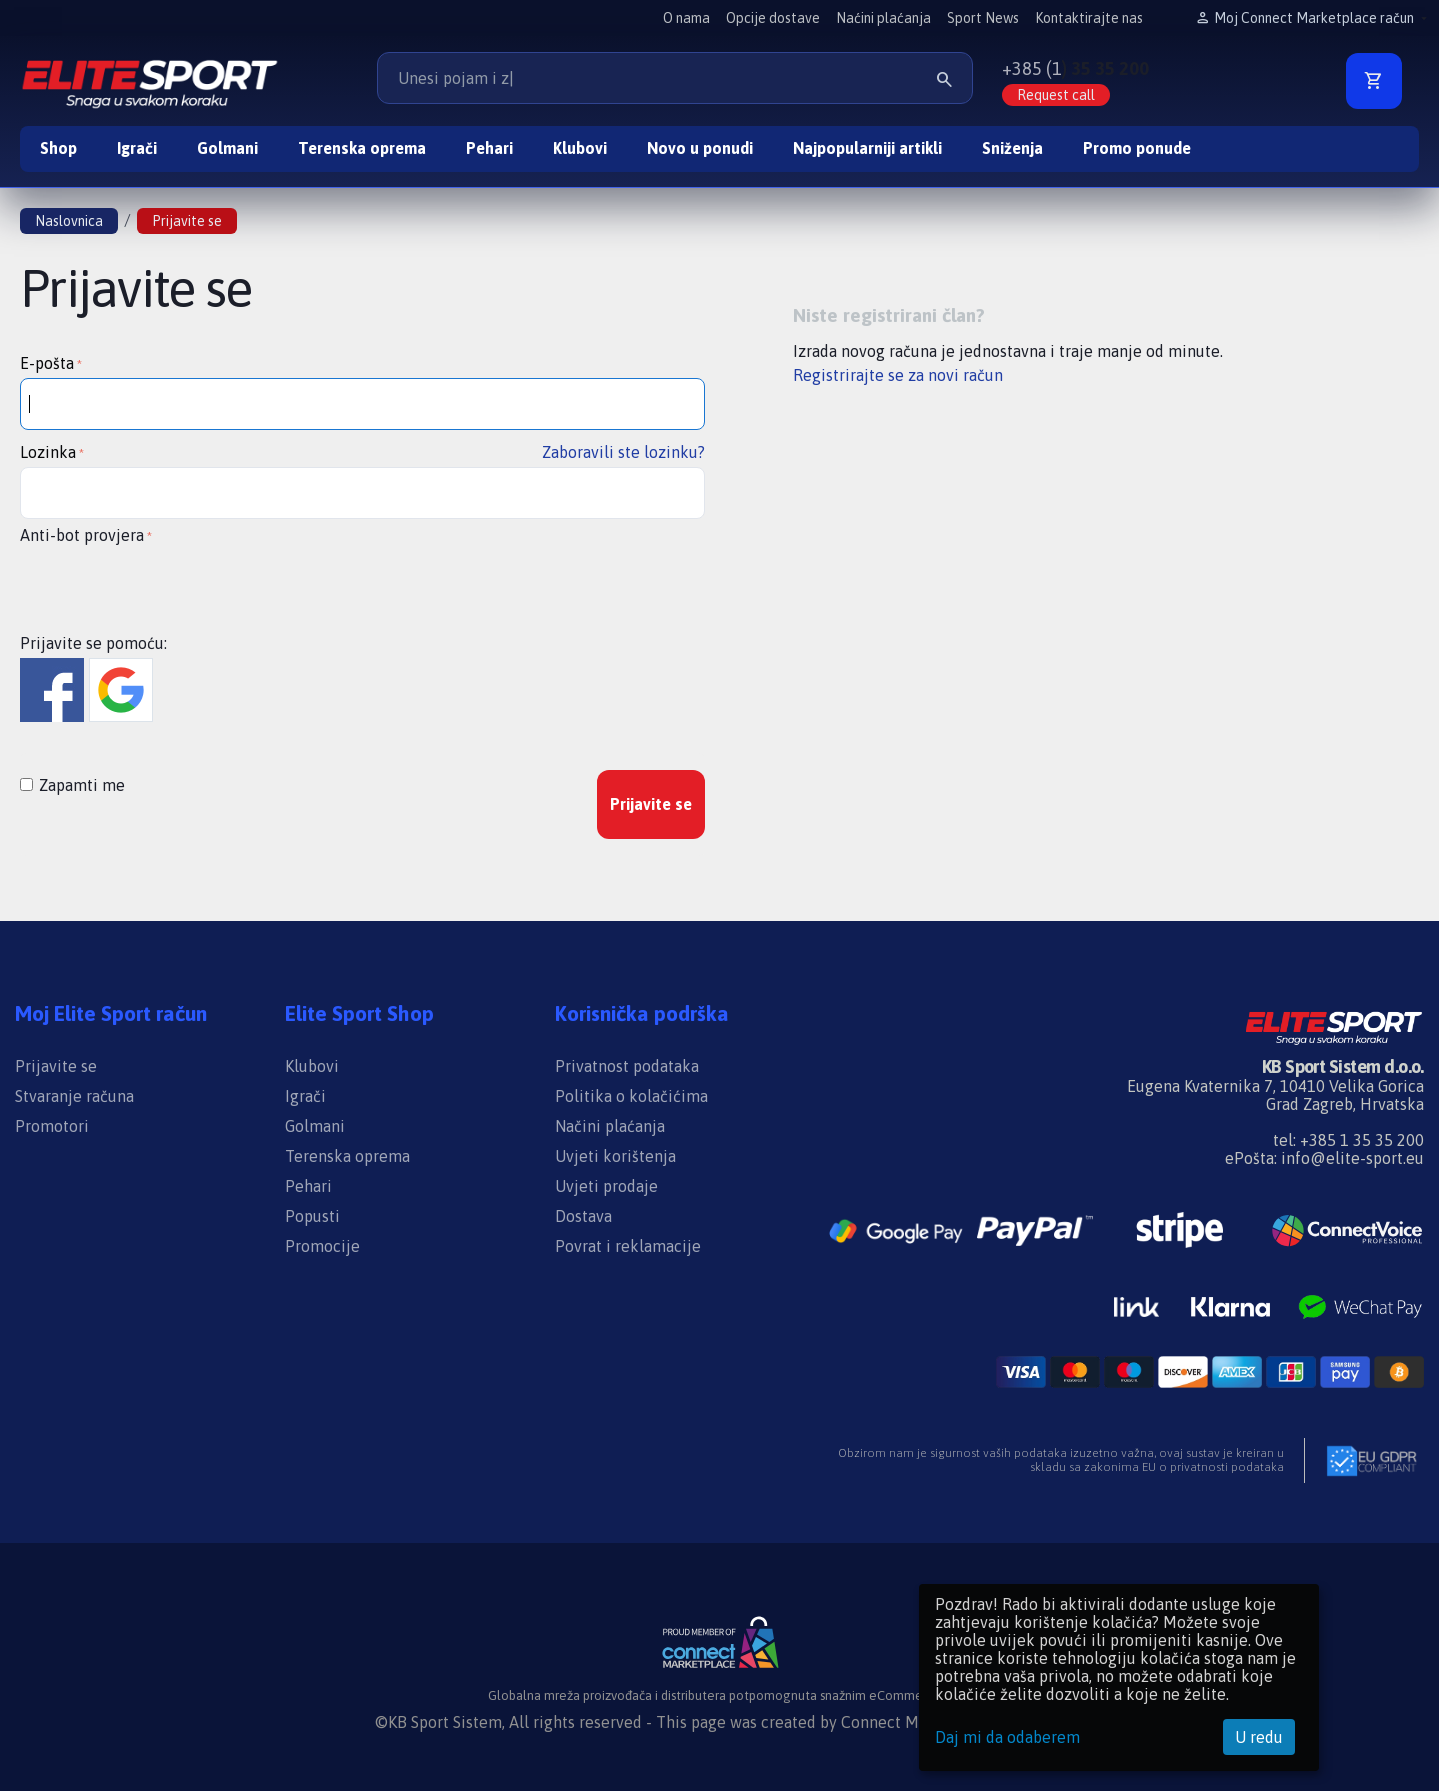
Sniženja (1012, 148)
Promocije (322, 1246)
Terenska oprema (362, 148)
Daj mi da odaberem (1007, 1737)
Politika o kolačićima (631, 1096)
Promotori (52, 1126)
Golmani (227, 148)
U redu (1259, 1737)
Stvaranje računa (74, 1096)
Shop (58, 148)
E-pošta (47, 363)
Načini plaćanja (610, 1126)
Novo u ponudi (700, 148)
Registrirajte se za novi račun (898, 375)
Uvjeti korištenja (615, 1156)
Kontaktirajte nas (1089, 18)
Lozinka (48, 452)
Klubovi (580, 148)
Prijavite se (651, 804)
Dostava (583, 1216)
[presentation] (172, 588)
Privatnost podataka (627, 1066)
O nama (686, 18)
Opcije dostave (773, 18)
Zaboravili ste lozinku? (623, 452)
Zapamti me (72, 785)
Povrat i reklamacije (628, 1246)
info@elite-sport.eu (1352, 1158)
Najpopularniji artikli (867, 148)
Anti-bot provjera (82, 535)
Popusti (312, 1216)
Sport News (983, 18)
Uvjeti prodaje (606, 1186)
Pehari (489, 148)
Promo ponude (1137, 148)
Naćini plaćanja (883, 18)
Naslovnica (69, 221)
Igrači (137, 148)
